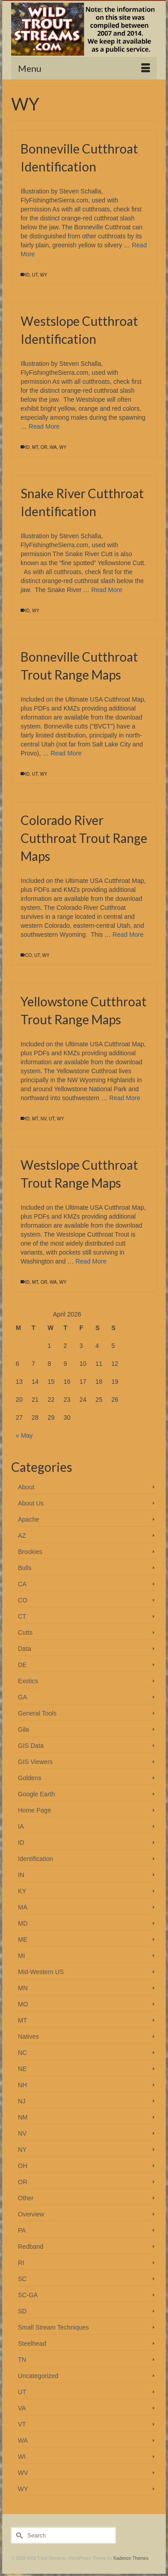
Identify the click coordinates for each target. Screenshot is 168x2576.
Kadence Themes (130, 2558)
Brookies (30, 1551)
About (26, 1487)
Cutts (25, 1632)
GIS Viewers (35, 1761)
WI (22, 2456)
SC (22, 2278)
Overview (31, 2214)
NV (43, 1118)
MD (23, 1923)
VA (22, 2408)
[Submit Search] (18, 2535)
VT (22, 2424)
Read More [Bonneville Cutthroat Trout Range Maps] (66, 753)
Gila (23, 1729)
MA (22, 1907)
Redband (30, 2246)
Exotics (28, 1681)
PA (22, 2230)
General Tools (37, 1713)
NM (23, 2117)
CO (28, 955)
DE (22, 1664)
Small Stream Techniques (53, 2327)
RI (21, 2262)
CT (22, 1616)
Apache (28, 1519)
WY (43, 274)
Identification (35, 1858)
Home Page (34, 1810)
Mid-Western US (41, 1971)
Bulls (24, 1567)
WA (53, 447)
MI (21, 1955)
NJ (22, 2101)
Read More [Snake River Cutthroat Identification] (106, 589)
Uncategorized (38, 2375)
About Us (31, 1503)
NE (22, 2068)
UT (35, 274)
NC (22, 2052)
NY (22, 2149)
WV (23, 2472)
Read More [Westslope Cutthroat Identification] (44, 426)
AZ (22, 1535)
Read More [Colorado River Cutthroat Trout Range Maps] (127, 934)
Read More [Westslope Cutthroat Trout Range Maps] (90, 1261)
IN (21, 1874)
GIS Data (31, 1745)
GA (22, 1697)
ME (22, 1939)
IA (21, 1826)
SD (22, 2311)
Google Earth (36, 1794)
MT (35, 447)
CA (22, 1584)
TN (22, 2359)
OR (43, 447)
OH (22, 2165)
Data (24, 1648)
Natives (28, 2036)
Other (26, 2198)
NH (22, 2085)
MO (23, 2004)
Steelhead (32, 2343)
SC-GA (28, 2295)
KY (22, 1891)
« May (24, 1435)
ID (27, 274)
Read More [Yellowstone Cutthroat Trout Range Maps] (124, 1097)
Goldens (29, 1778)
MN (23, 1988)
